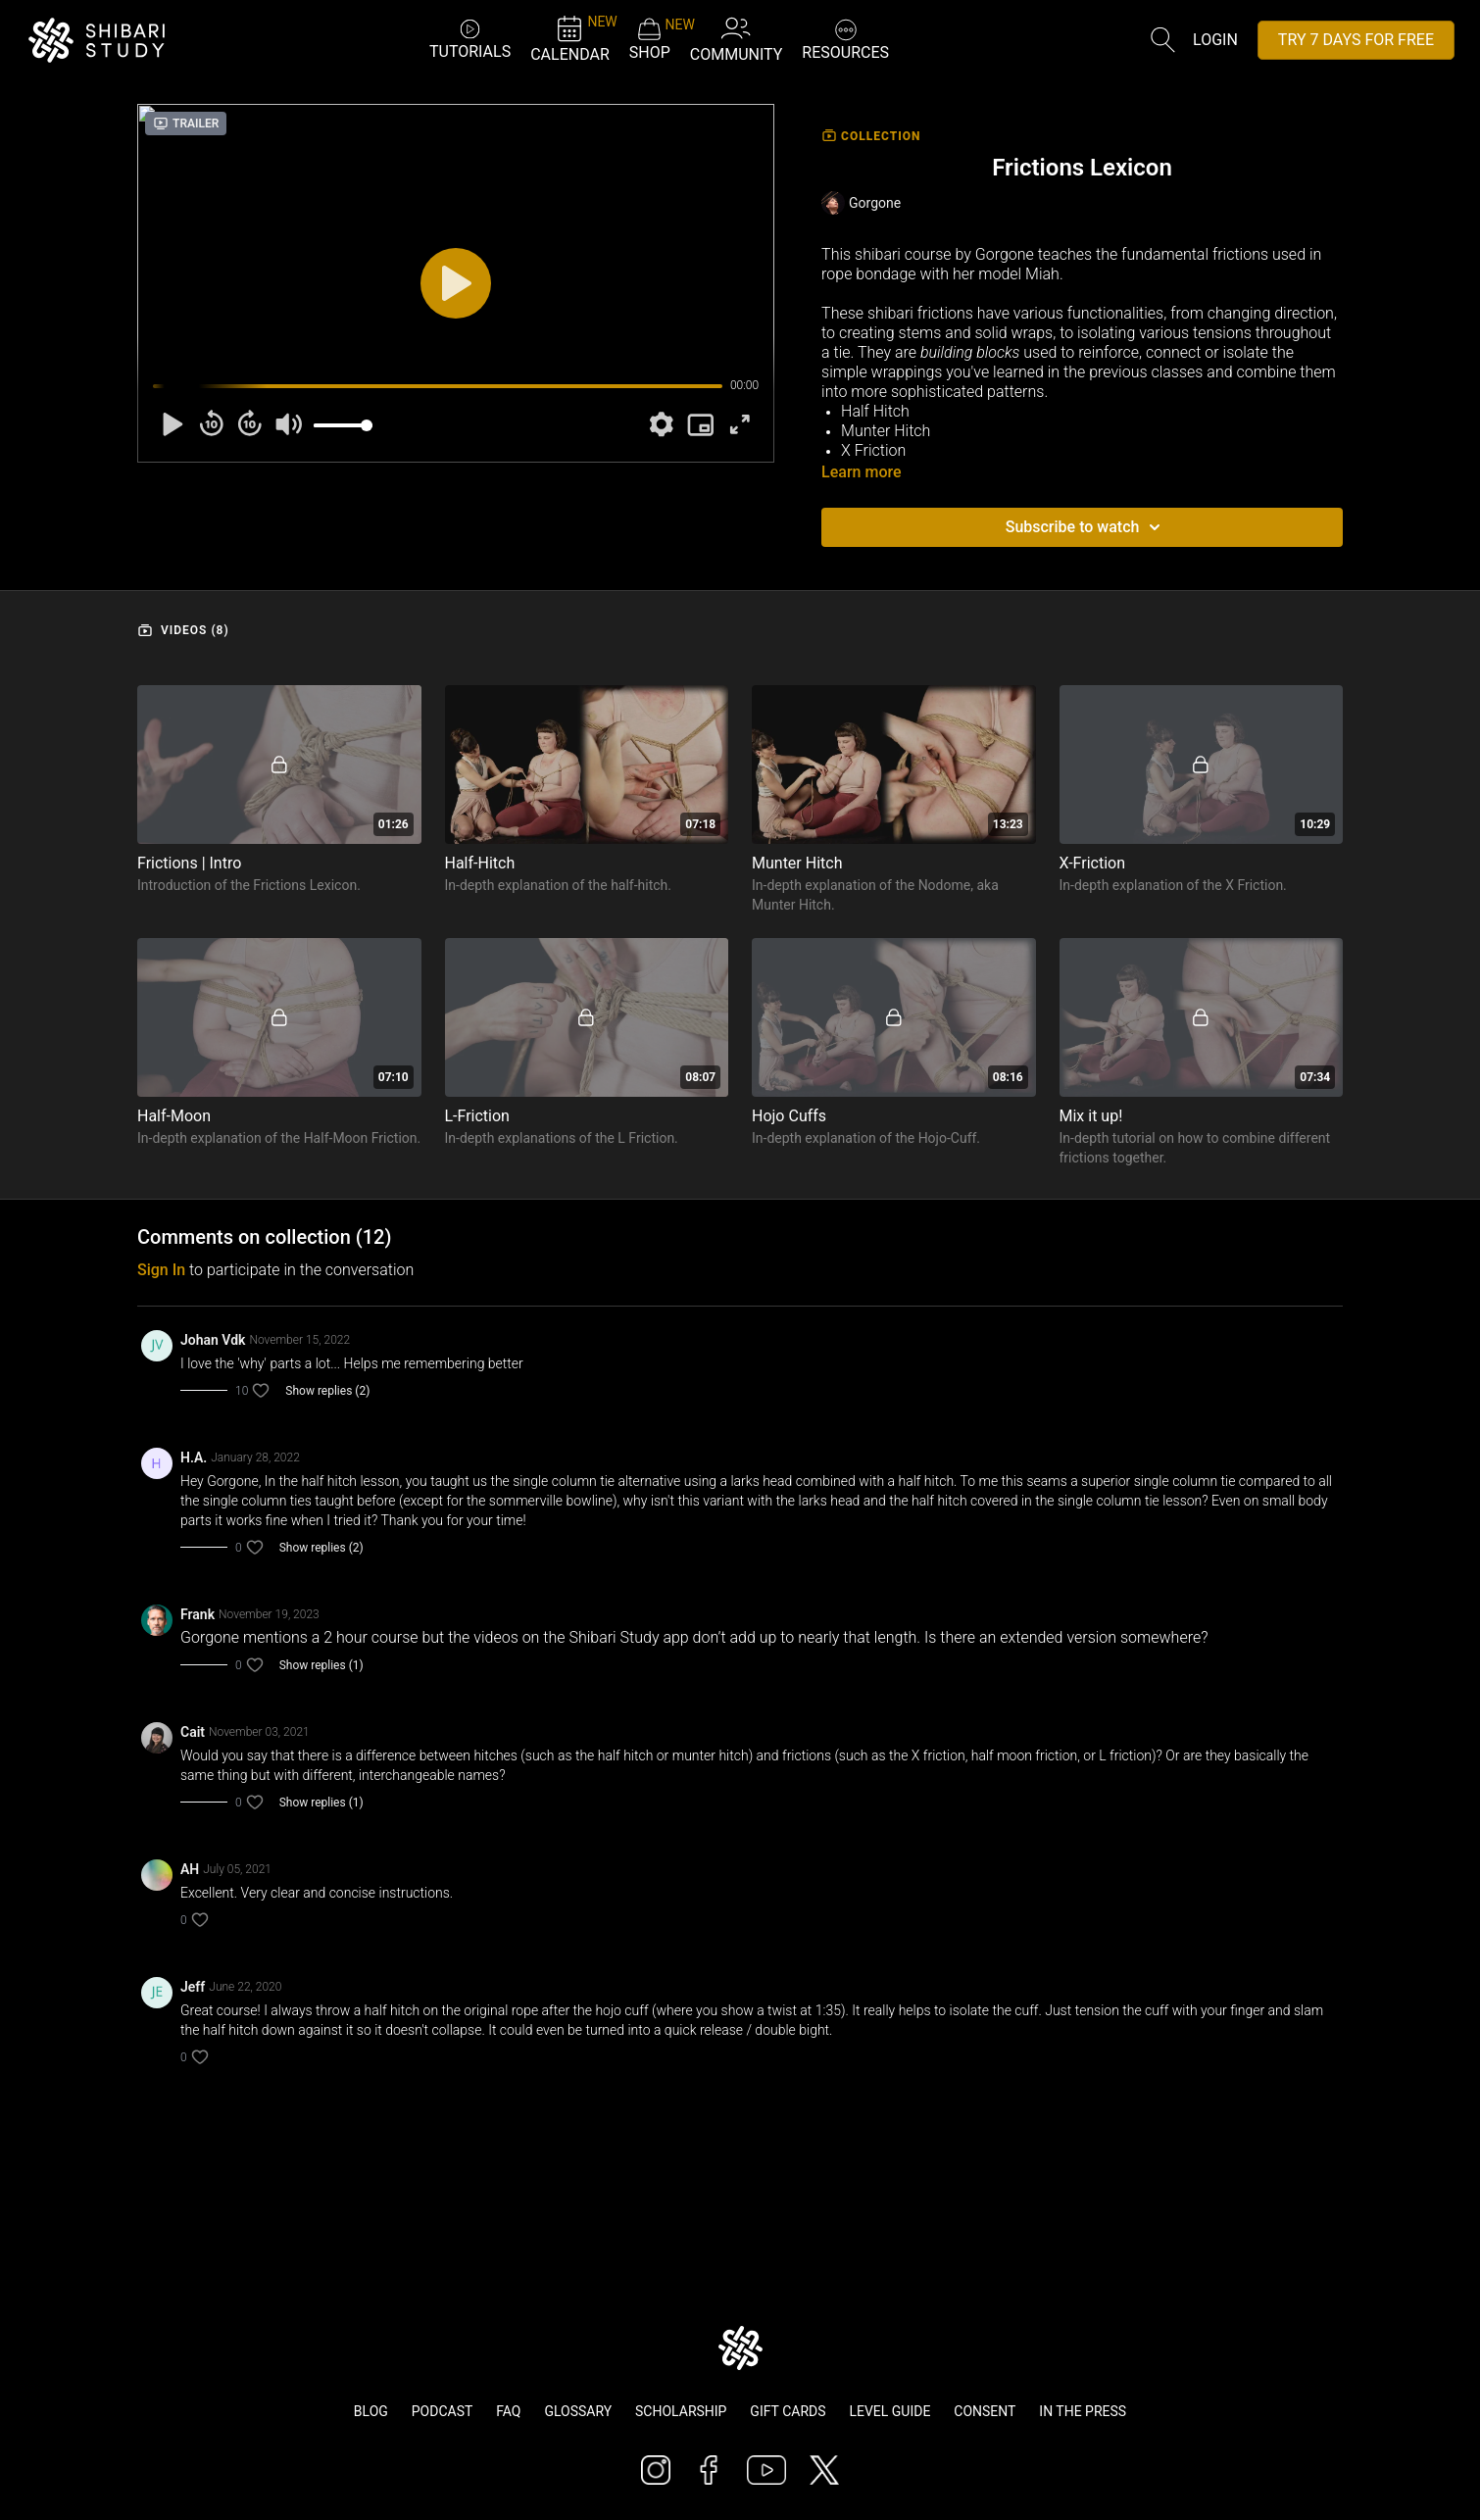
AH (189, 1869)
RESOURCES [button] (845, 38)
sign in (161, 1269)
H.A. (193, 1457)
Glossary (578, 2411)
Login (1215, 39)
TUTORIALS (470, 39)
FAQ (508, 2411)
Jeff (192, 1987)
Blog (371, 2411)
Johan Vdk (212, 1340)
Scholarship (680, 2411)
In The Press (1082, 2411)
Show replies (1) (321, 1665)
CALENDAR (570, 39)
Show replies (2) (327, 1391)
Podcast (442, 2411)
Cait (192, 1732)
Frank (197, 1614)
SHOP (649, 39)
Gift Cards (787, 2411)
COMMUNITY (736, 39)
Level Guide (889, 2411)
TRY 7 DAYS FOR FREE (1356, 39)
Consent (984, 2411)
